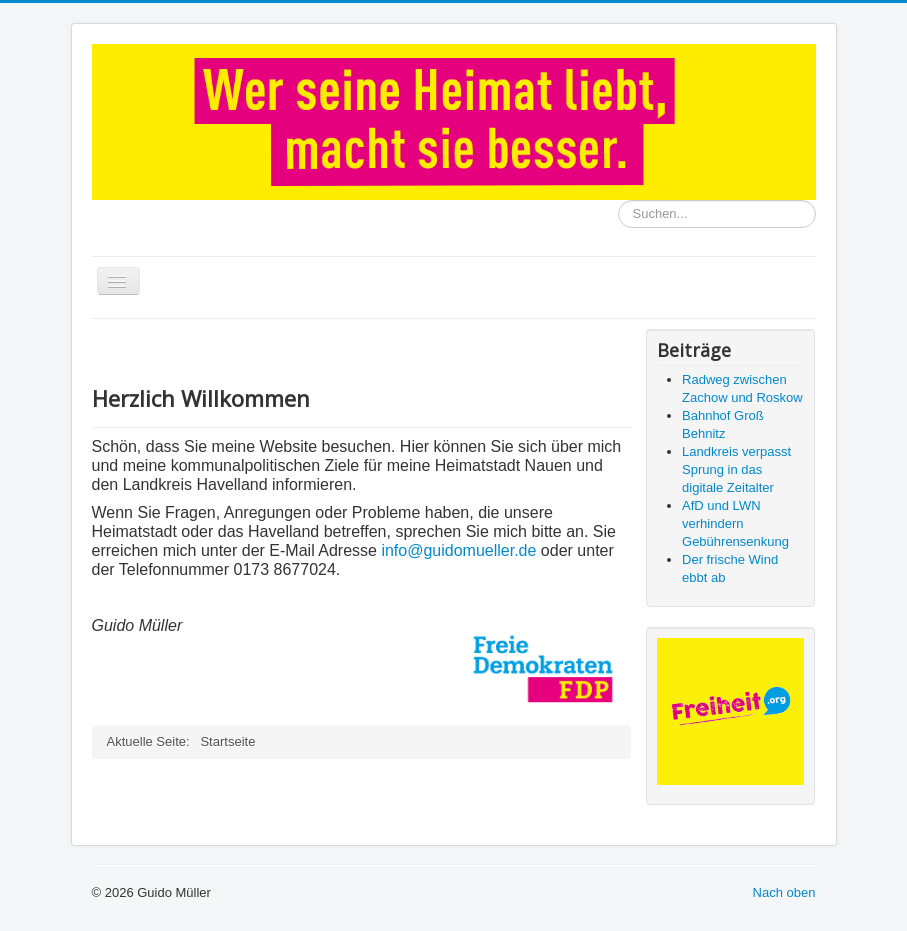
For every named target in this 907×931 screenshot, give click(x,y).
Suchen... (618, 200)
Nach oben (784, 892)
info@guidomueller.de (458, 550)
